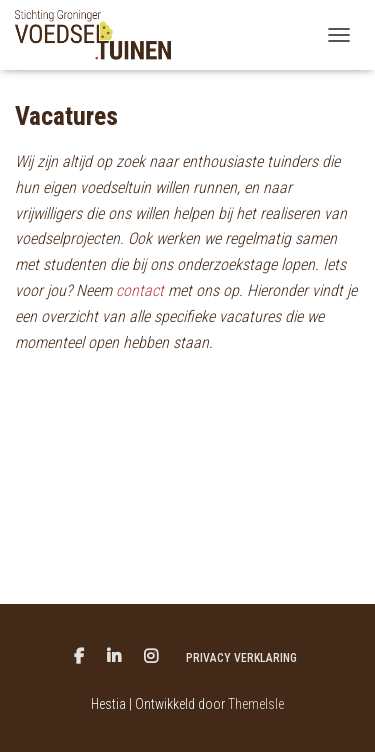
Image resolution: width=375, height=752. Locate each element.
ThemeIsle (256, 704)
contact (140, 290)
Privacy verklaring (241, 658)
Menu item (79, 657)
